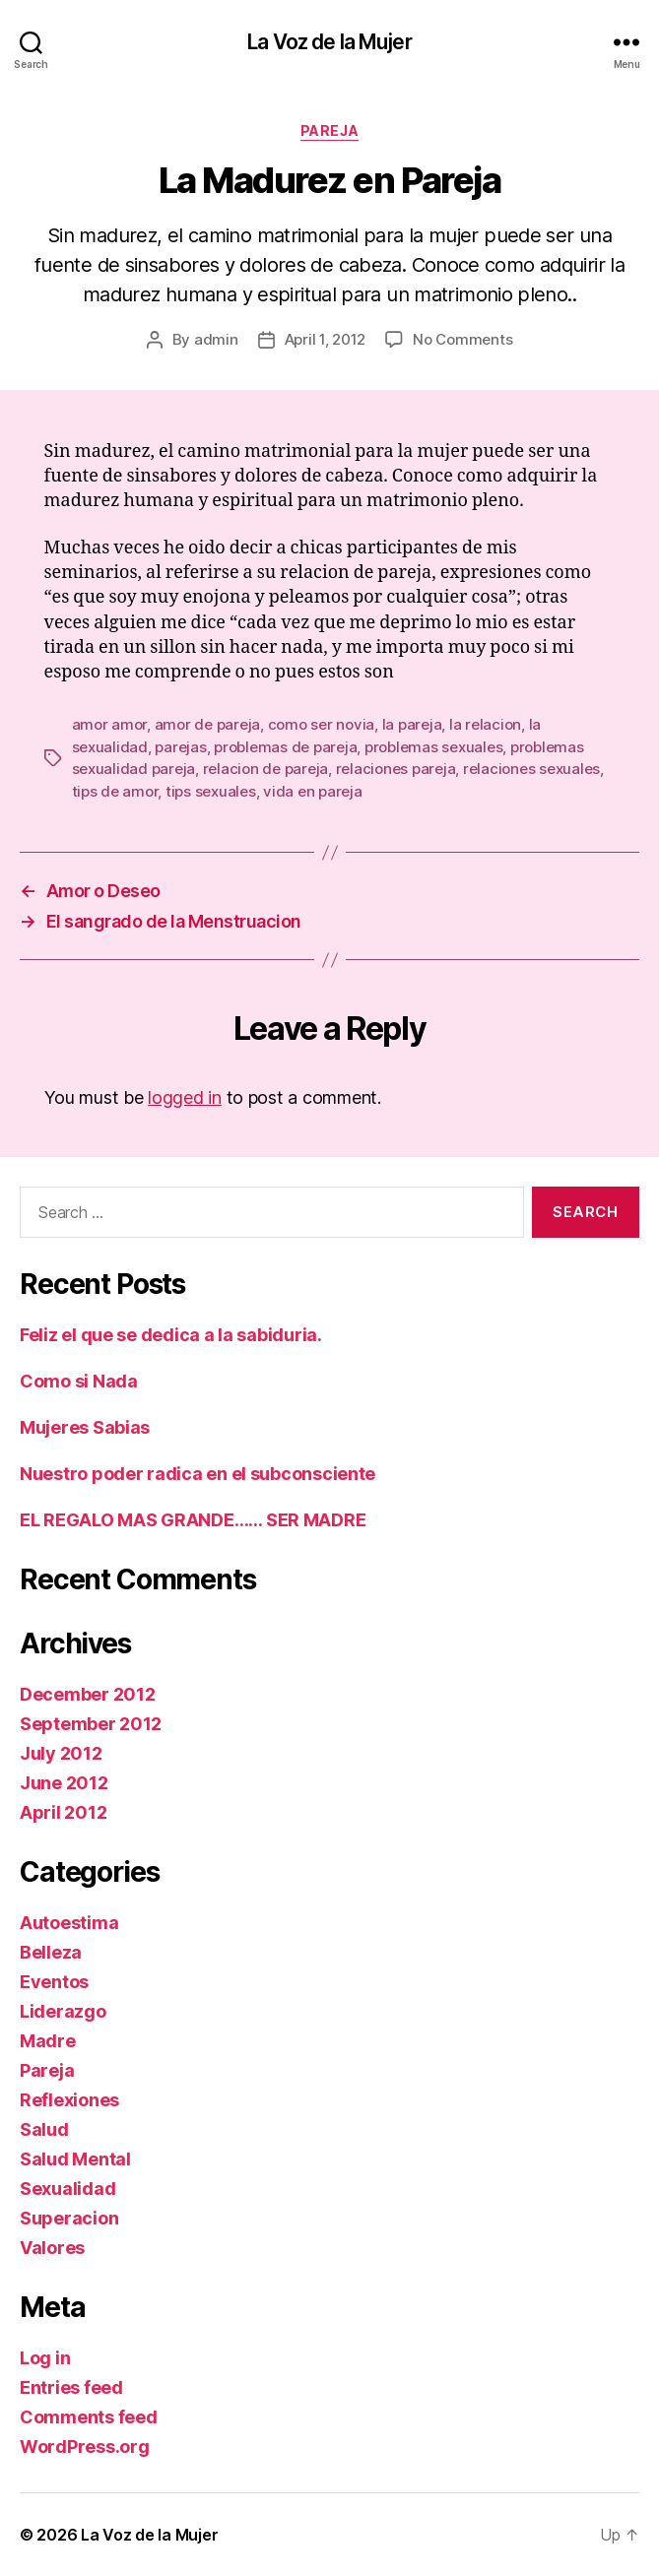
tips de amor (115, 791)
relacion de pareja (265, 768)
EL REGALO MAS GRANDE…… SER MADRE (192, 1520)
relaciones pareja (396, 768)
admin (216, 339)
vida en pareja (312, 791)
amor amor (110, 724)
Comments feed (89, 2417)
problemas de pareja (285, 747)
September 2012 (91, 1723)
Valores (52, 2247)
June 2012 (64, 1782)
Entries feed (71, 2387)
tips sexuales (210, 791)
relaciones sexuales (531, 768)
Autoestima (69, 1922)
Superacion (69, 2218)
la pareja (412, 724)
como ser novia (321, 724)
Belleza (51, 1952)
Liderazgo (63, 2011)
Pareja (329, 130)
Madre (48, 2040)
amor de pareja (207, 724)
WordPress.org (85, 2446)
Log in (45, 2358)
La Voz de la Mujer (329, 42)
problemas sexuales (433, 747)
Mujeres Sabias (85, 1427)
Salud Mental (75, 2159)
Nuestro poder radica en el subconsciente (197, 1473)
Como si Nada (79, 1381)
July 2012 (61, 1753)
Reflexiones (69, 2100)
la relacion (485, 724)
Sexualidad (67, 2188)
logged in (185, 1097)
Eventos (54, 1981)
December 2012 (88, 1694)
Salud (44, 2129)
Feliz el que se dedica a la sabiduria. (171, 1334)
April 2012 (63, 1812)
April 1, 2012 (325, 339)
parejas (180, 747)
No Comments (462, 339)
